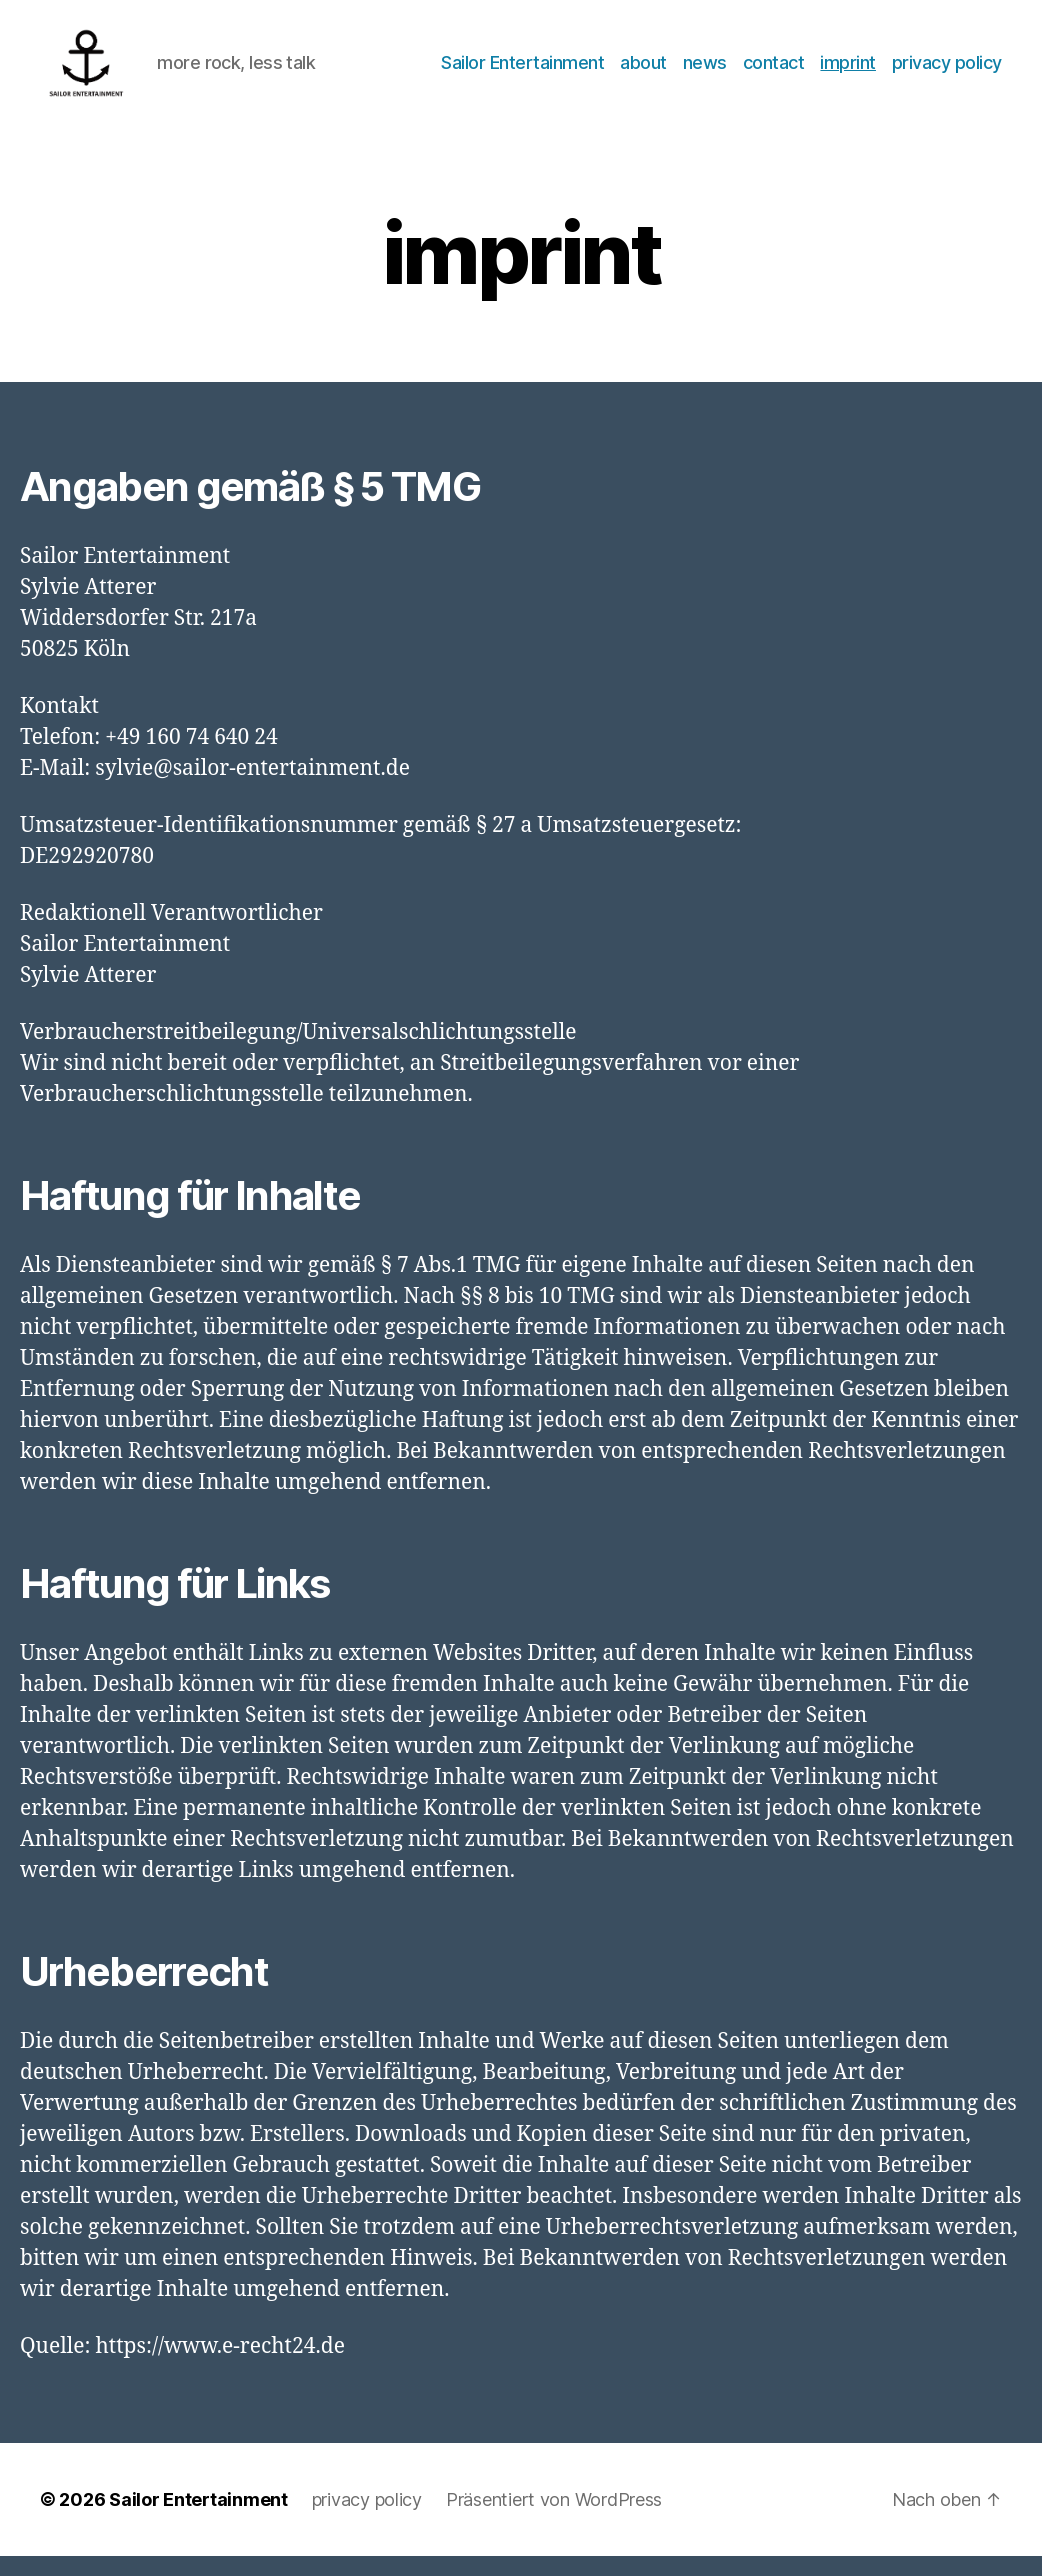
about (643, 72)
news (705, 72)
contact (774, 72)
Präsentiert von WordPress (554, 2519)
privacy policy (947, 72)
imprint (848, 72)
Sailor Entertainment (522, 72)
